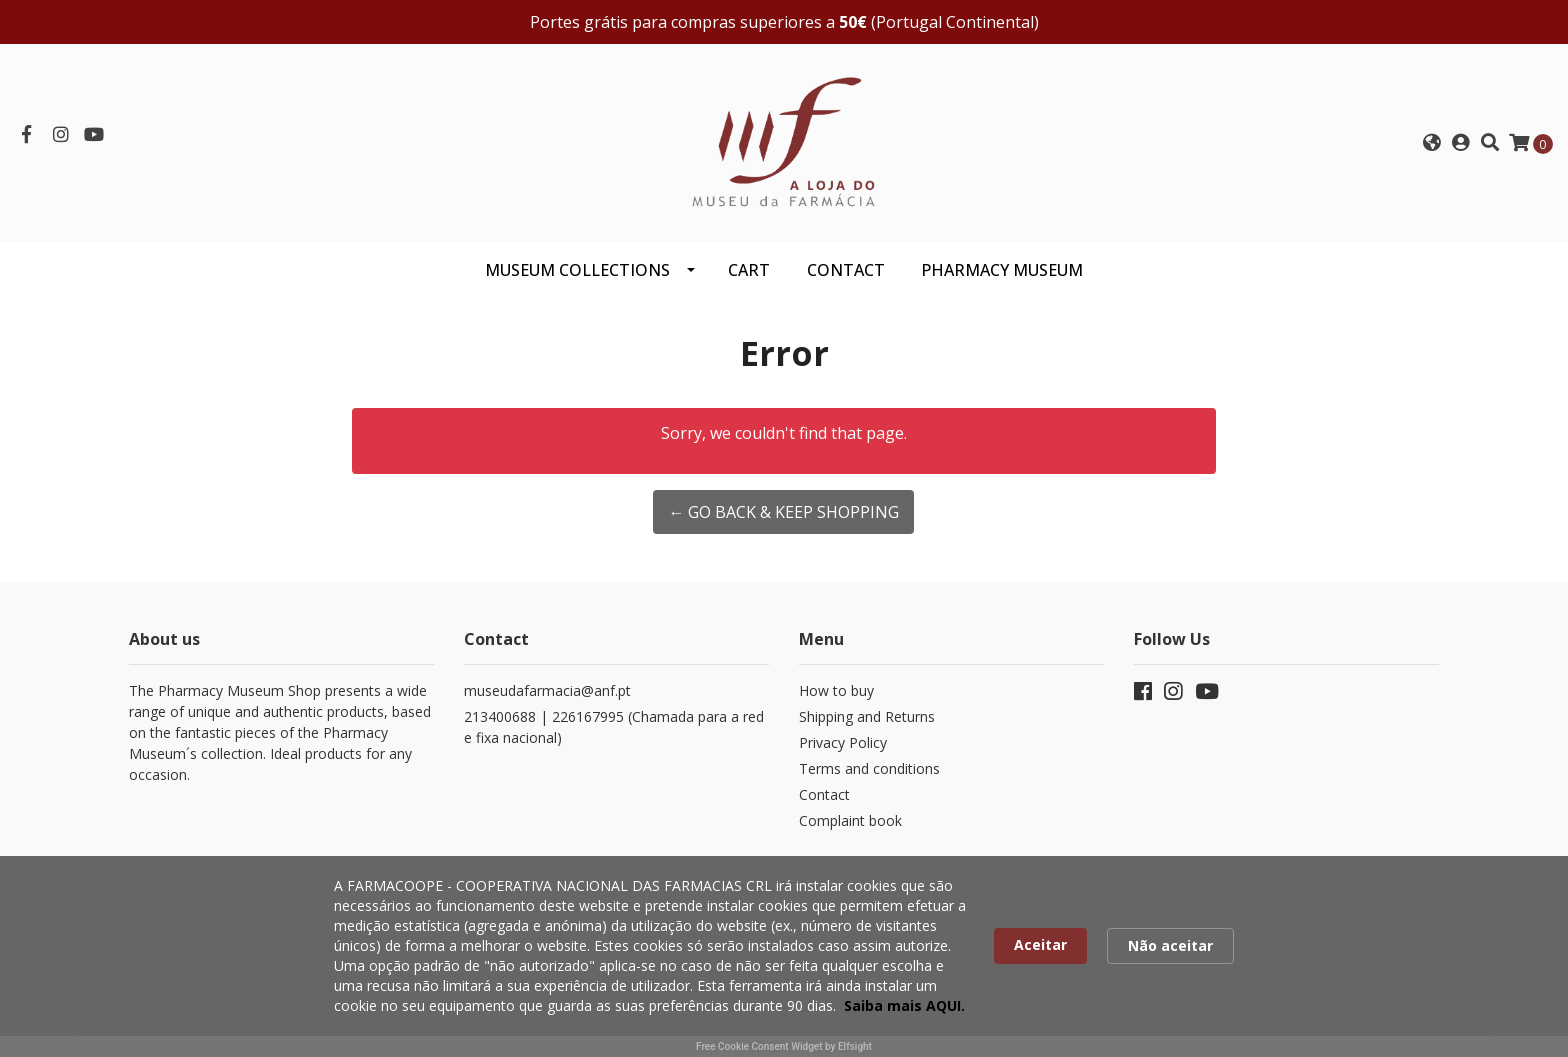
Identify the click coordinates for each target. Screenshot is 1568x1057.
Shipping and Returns (867, 716)
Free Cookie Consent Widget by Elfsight (784, 1046)
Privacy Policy (843, 742)
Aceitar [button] (1040, 944)
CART (749, 270)
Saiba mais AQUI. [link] (904, 1005)
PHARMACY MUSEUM (1002, 270)
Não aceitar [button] (1170, 945)
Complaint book (850, 820)
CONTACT (846, 270)
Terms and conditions (869, 768)
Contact (824, 794)
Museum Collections (577, 270)
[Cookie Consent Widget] (784, 956)
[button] (1432, 143)
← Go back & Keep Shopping (783, 512)
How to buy (836, 690)
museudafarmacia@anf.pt (547, 690)
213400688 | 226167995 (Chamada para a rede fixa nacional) (614, 727)
